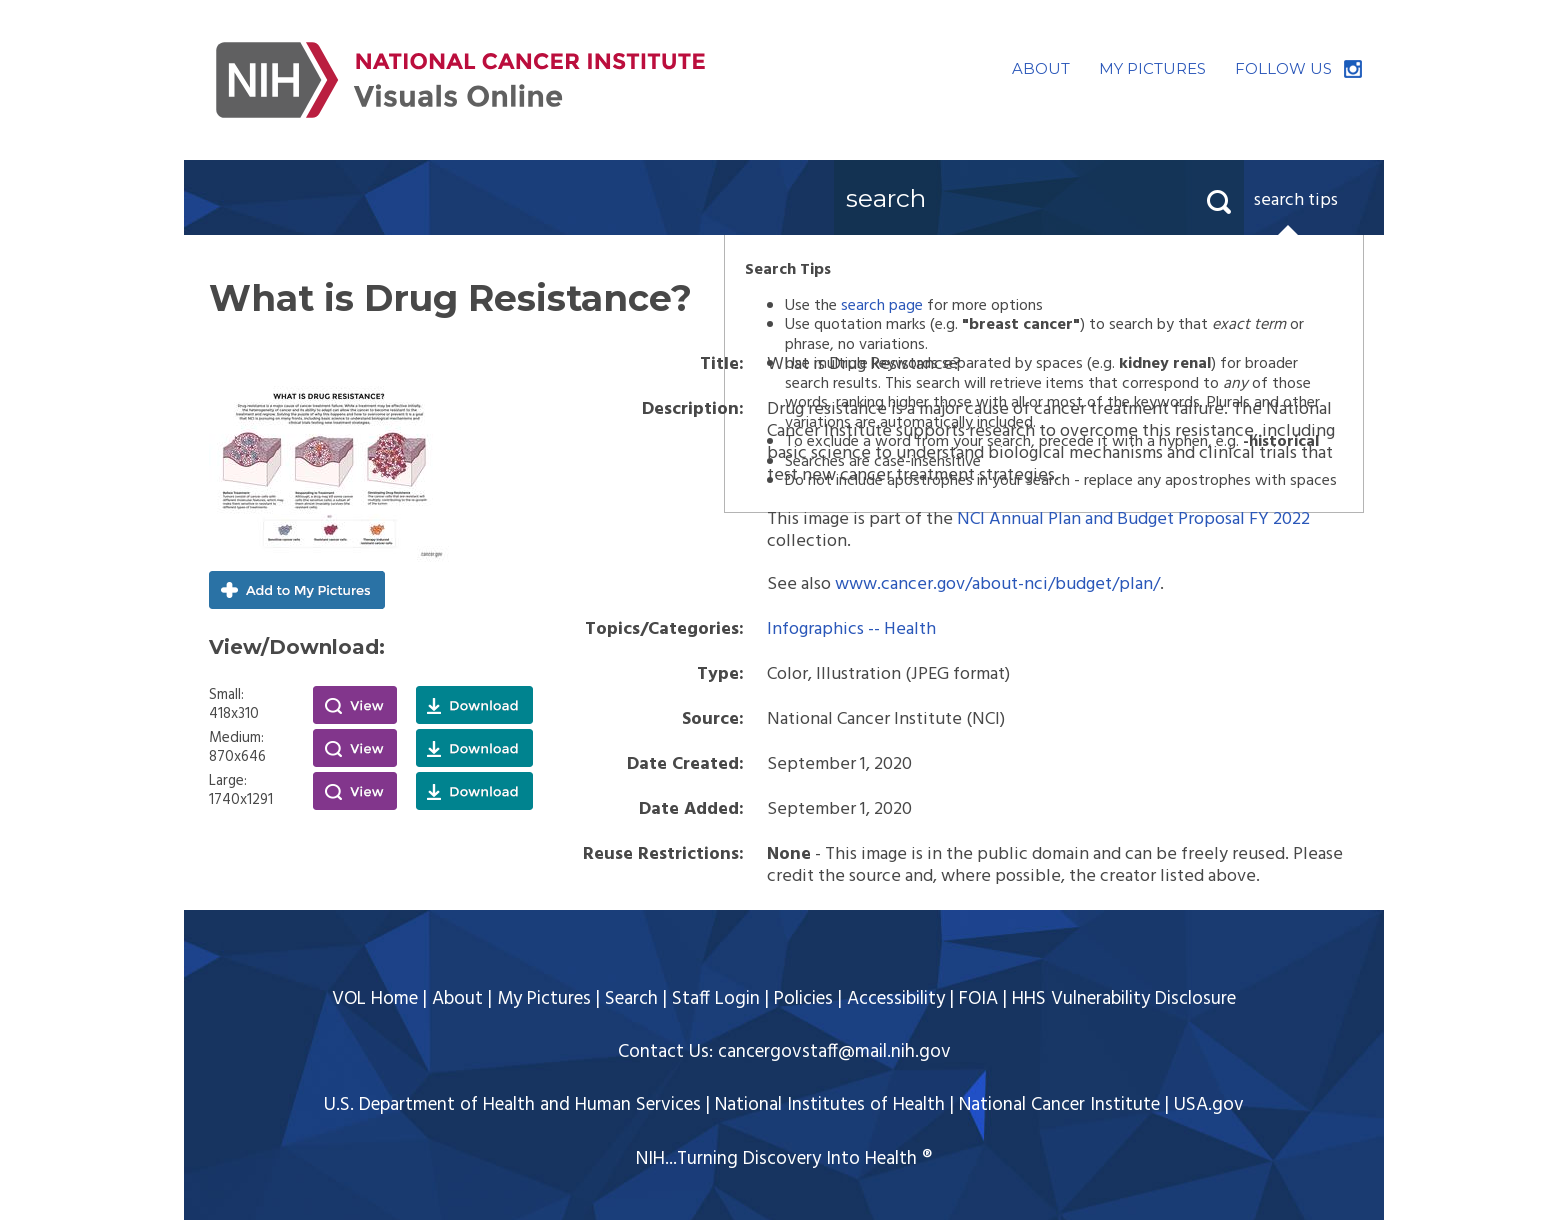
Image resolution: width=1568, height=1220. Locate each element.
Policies (803, 999)
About (457, 999)
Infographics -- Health (851, 629)
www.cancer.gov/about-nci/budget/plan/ (997, 584)
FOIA (978, 999)
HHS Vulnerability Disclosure (1124, 999)
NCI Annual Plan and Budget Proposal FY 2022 (1133, 519)
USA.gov (1209, 1105)
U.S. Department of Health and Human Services (512, 1105)
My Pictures (544, 999)
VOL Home (375, 999)
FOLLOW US (1283, 68)
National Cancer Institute (1059, 1105)
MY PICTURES (1152, 68)
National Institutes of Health (830, 1105)
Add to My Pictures (297, 590)
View (355, 705)
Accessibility (896, 999)
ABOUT (1041, 68)
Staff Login (716, 999)
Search (631, 999)
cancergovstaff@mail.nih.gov (834, 1052)
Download (474, 705)
